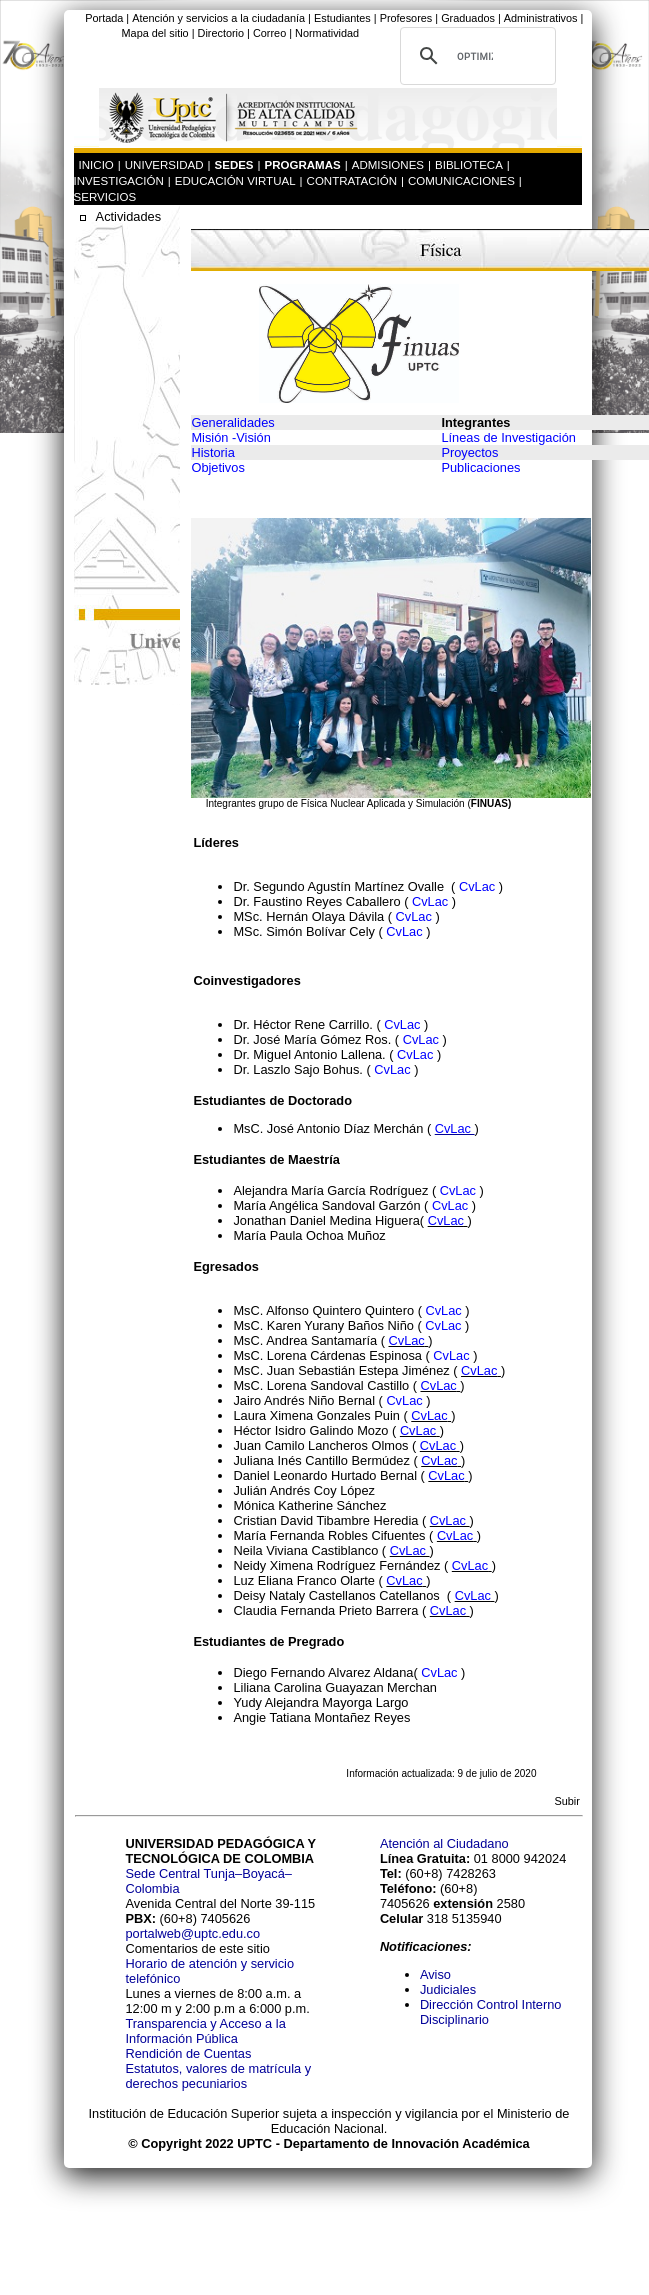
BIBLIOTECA (469, 165)
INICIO (96, 165)
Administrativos (541, 18)
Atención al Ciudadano (444, 1843)
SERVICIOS (105, 197)
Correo (269, 33)
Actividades (128, 216)
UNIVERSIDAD (164, 165)
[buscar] (475, 56)
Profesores (406, 18)
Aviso (435, 1974)
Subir (566, 1801)
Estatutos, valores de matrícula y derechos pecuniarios (218, 2076)
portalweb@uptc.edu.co (192, 1933)
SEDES (234, 165)
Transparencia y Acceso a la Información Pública (205, 2031)
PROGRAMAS (303, 165)
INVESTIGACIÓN (119, 181)
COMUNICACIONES (461, 181)
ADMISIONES (388, 165)
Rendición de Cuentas (188, 2053)
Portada (104, 18)
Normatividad (327, 33)
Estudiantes (342, 18)
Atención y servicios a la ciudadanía (218, 18)
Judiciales (450, 1989)
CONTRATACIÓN (352, 181)
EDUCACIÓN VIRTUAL (235, 181)
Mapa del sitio (155, 33)
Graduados (468, 18)
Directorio (221, 33)
